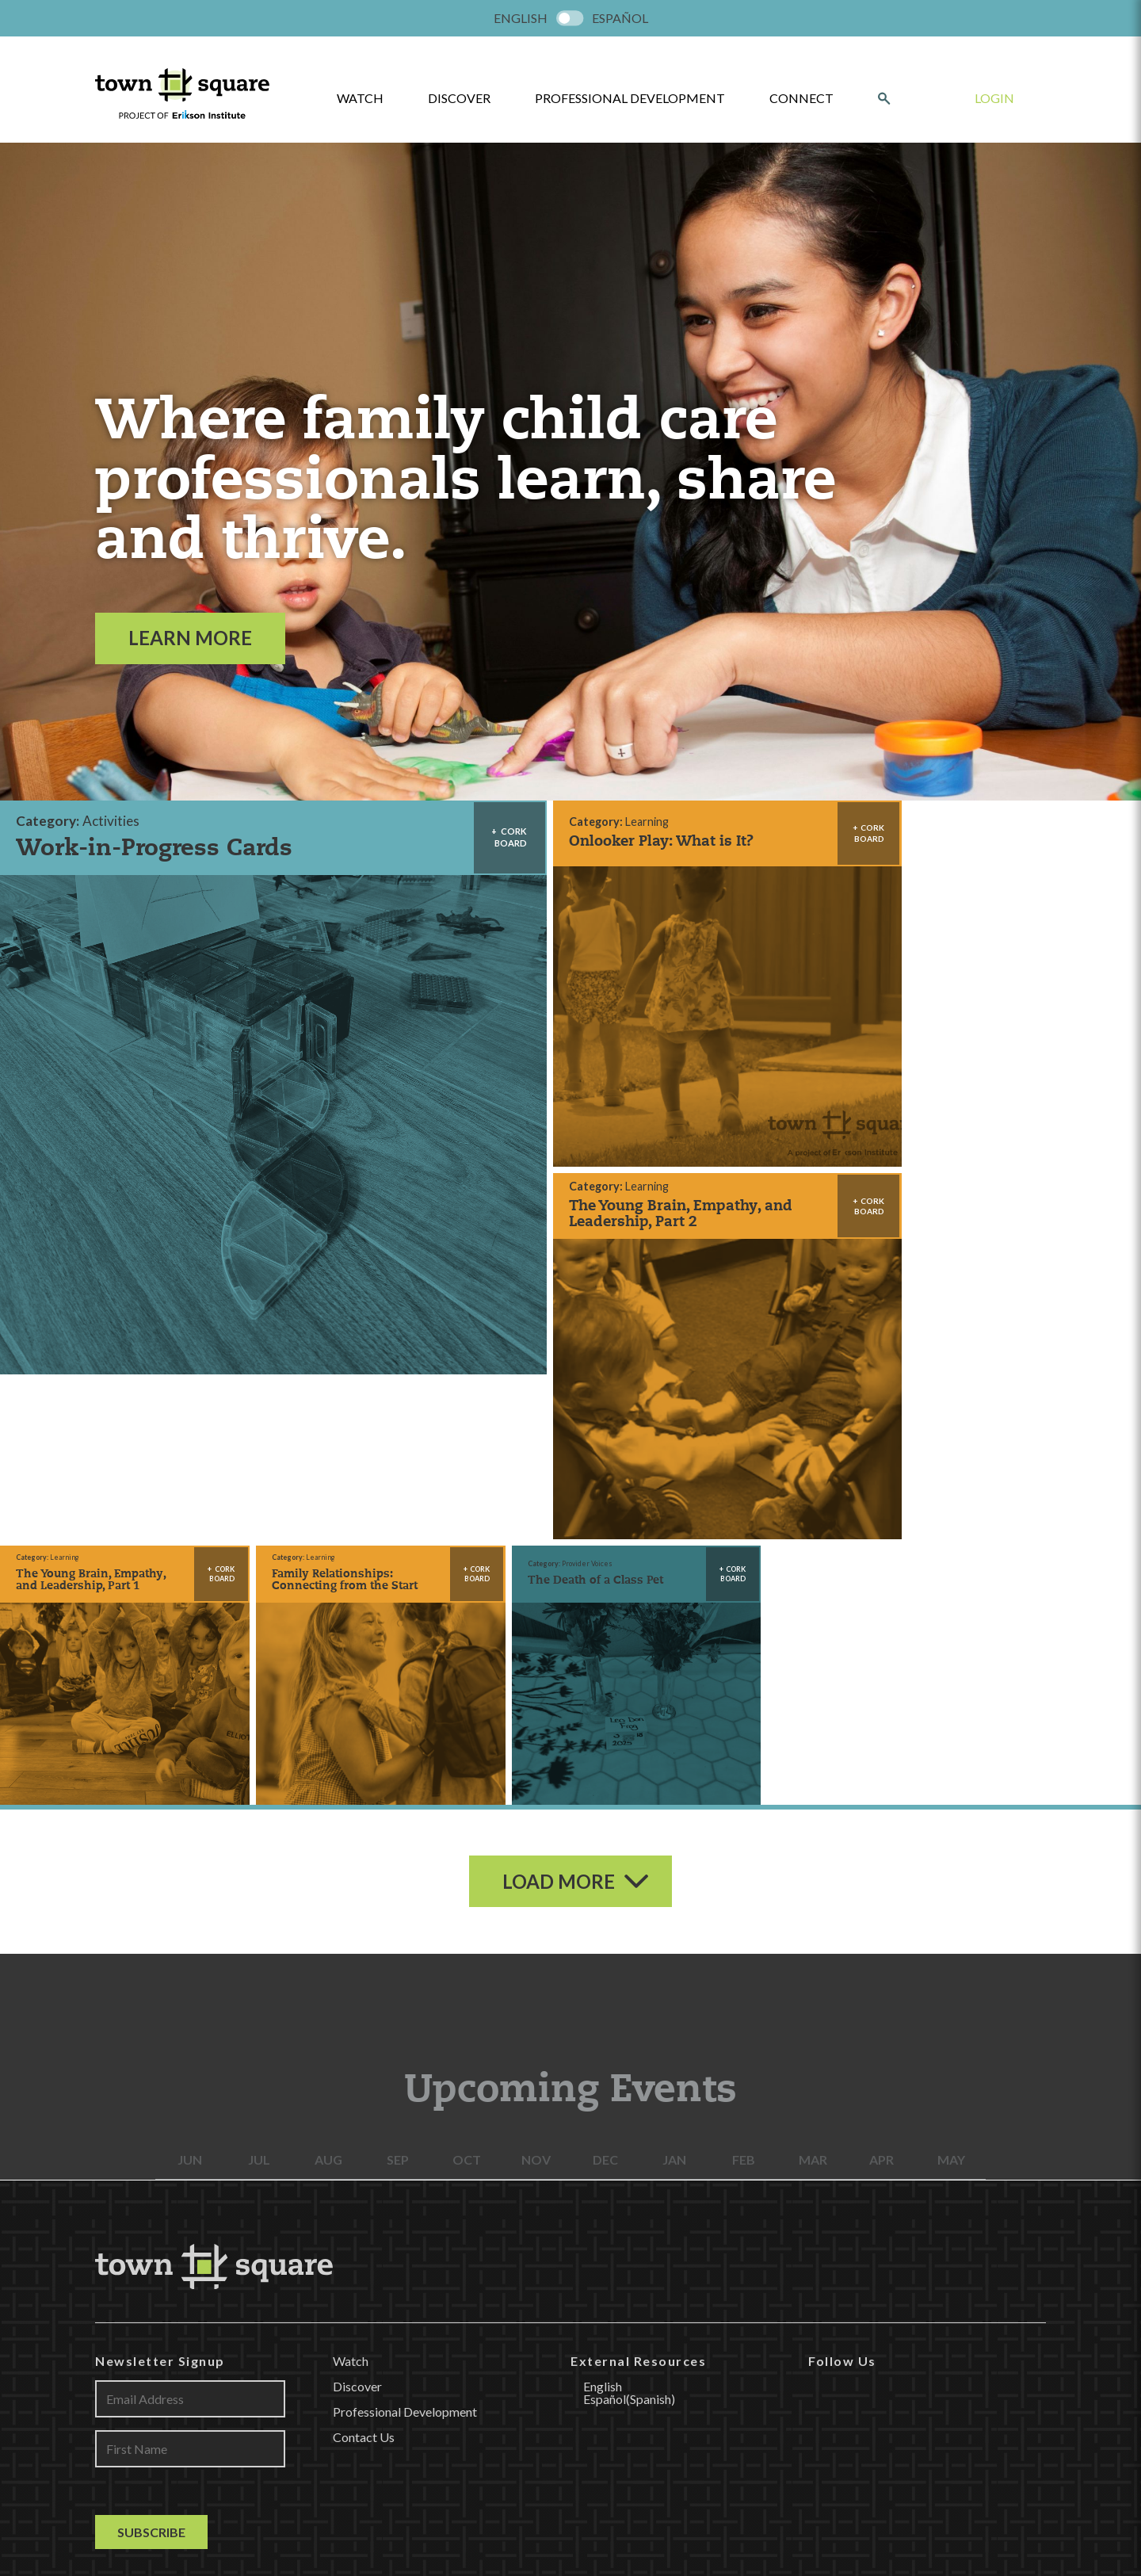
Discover (459, 98)
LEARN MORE (570, 2291)
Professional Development (630, 98)
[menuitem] (521, 18)
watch (360, 98)
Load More (558, 1415)
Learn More (190, 637)
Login (994, 97)
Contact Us (364, 1970)
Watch (350, 1894)
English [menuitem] (521, 18)
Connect (801, 98)
